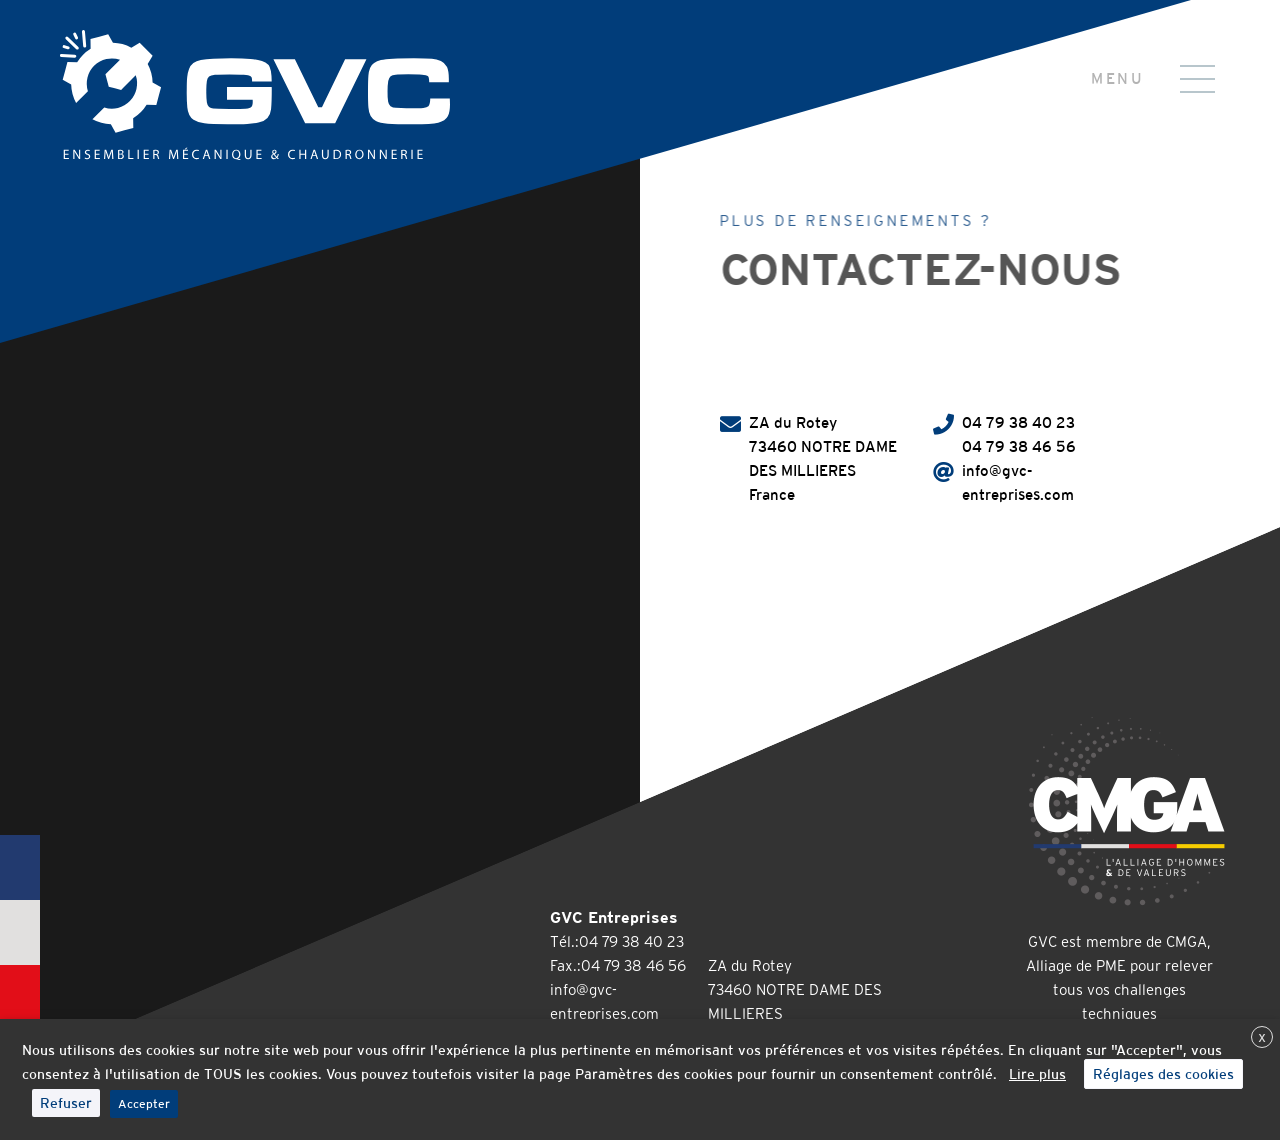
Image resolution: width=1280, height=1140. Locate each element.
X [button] (1262, 1038)
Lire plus (1037, 1074)
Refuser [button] (66, 1103)
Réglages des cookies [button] (1163, 1074)
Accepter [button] (144, 1104)
